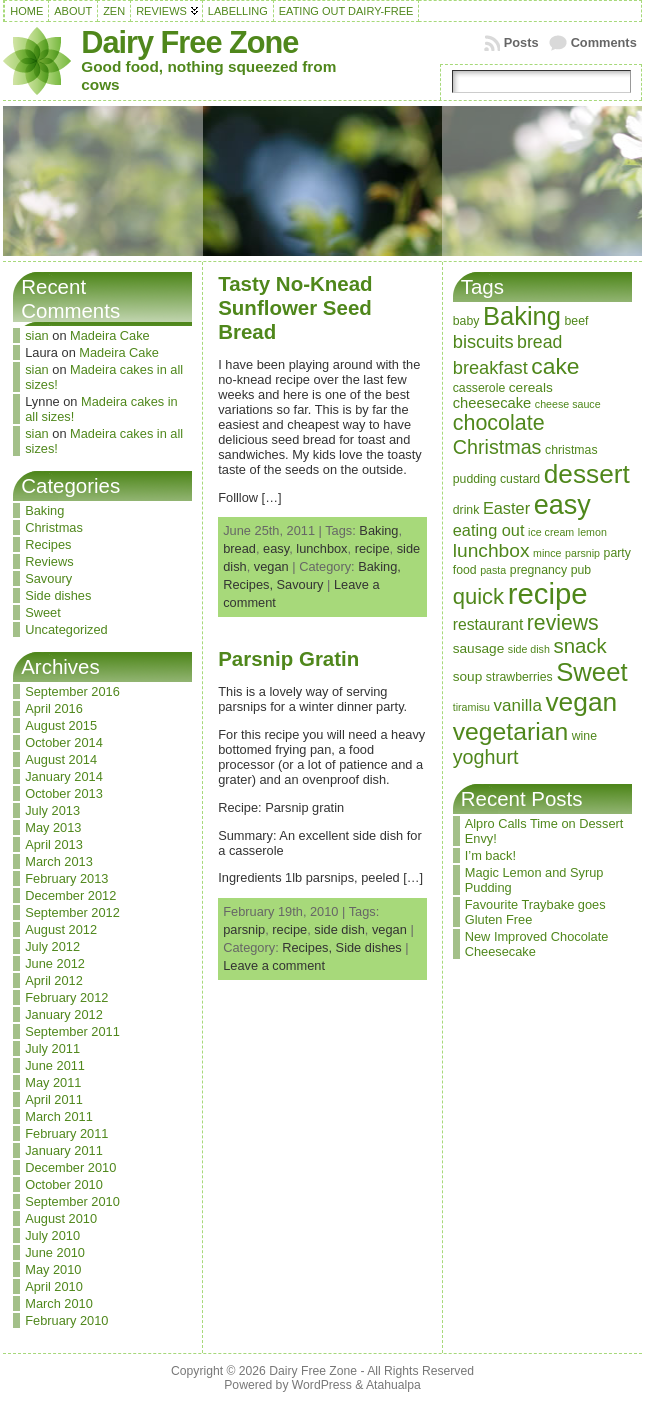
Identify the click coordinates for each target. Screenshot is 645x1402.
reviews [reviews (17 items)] (563, 622)
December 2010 (70, 1167)
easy (276, 548)
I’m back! (490, 855)
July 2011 (52, 1048)
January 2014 (64, 776)
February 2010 (66, 1320)
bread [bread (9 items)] (539, 342)
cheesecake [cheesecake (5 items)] (492, 403)
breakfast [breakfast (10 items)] (490, 367)
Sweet (43, 612)
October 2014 (64, 742)
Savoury (48, 578)
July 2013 (52, 810)
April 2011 (54, 1099)
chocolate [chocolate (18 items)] (499, 423)
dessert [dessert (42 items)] (587, 474)
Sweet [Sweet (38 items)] (591, 672)
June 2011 (55, 1065)
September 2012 (72, 912)
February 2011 (66, 1133)
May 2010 (53, 1269)
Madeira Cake (110, 335)
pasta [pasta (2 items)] (493, 570)
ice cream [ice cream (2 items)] (551, 532)
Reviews (49, 561)
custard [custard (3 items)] (520, 479)
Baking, (379, 566)
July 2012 (52, 946)
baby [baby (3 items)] (466, 321)
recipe (372, 548)
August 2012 (61, 929)
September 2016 (72, 691)
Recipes (48, 544)
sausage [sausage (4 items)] (479, 648)
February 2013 (66, 878)
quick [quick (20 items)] (478, 596)
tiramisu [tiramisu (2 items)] (471, 707)
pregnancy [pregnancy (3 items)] (538, 570)
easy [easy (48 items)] (562, 505)
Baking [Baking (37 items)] (522, 316)
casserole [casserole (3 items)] (479, 388)
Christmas (54, 527)
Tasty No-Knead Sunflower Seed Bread (295, 307)
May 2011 (53, 1082)
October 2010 (64, 1184)
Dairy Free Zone (189, 42)
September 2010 (72, 1201)
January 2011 (64, 1150)
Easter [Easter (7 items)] (506, 508)
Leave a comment (274, 965)
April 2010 (54, 1286)
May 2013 (53, 827)
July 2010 (52, 1235)
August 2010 (61, 1218)
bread (239, 548)
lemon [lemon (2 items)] (592, 532)
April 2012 (54, 980)
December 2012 (70, 895)
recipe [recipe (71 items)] (548, 593)
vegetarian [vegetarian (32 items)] (510, 731)
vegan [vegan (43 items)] (581, 702)
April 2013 (54, 844)
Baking (44, 510)
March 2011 (59, 1116)
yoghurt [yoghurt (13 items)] (486, 757)
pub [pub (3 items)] (581, 570)
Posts (521, 42)
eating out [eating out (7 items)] (489, 530)
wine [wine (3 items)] (584, 736)
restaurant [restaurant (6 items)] (488, 624)
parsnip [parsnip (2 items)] (582, 553)
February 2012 (66, 997)
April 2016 (54, 708)
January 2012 (64, 1014)
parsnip (244, 929)
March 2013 (59, 861)
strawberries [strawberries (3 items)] (519, 677)
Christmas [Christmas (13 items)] (497, 447)
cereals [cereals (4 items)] (531, 387)
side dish (339, 929)
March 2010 (59, 1303)
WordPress (322, 1385)
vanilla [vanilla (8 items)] (518, 705)
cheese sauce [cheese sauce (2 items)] (568, 404)
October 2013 (64, 793)
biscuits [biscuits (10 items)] (483, 341)
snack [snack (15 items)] (579, 646)
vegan (271, 566)
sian (36, 335)
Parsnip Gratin (288, 658)
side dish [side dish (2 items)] (529, 649)
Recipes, (249, 584)
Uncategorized (66, 629)
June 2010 (55, 1252)
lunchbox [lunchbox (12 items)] (491, 550)
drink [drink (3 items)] (466, 510)
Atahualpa (393, 1385)
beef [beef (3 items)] (577, 321)
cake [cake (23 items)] (555, 366)
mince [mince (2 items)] (547, 553)
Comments (604, 42)
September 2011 (72, 1031)
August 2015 (61, 725)
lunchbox (321, 548)
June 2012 (55, 963)
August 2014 (61, 759)
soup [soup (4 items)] (468, 676)
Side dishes (58, 595)
